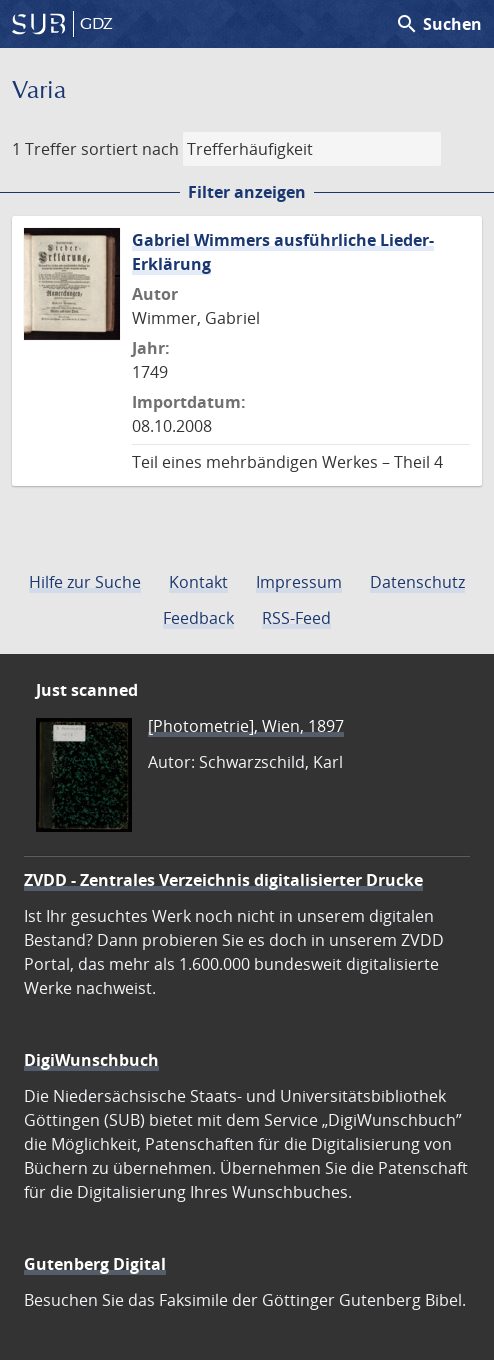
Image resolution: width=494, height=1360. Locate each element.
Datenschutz (417, 582)
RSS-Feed (296, 618)
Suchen (438, 24)
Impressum (299, 582)
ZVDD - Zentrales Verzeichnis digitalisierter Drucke (223, 880)
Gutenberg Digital (95, 1264)
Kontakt (198, 582)
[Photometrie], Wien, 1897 (246, 726)
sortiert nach (130, 149)
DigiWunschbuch (91, 1060)
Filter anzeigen (247, 192)
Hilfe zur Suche (85, 582)
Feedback (198, 618)
